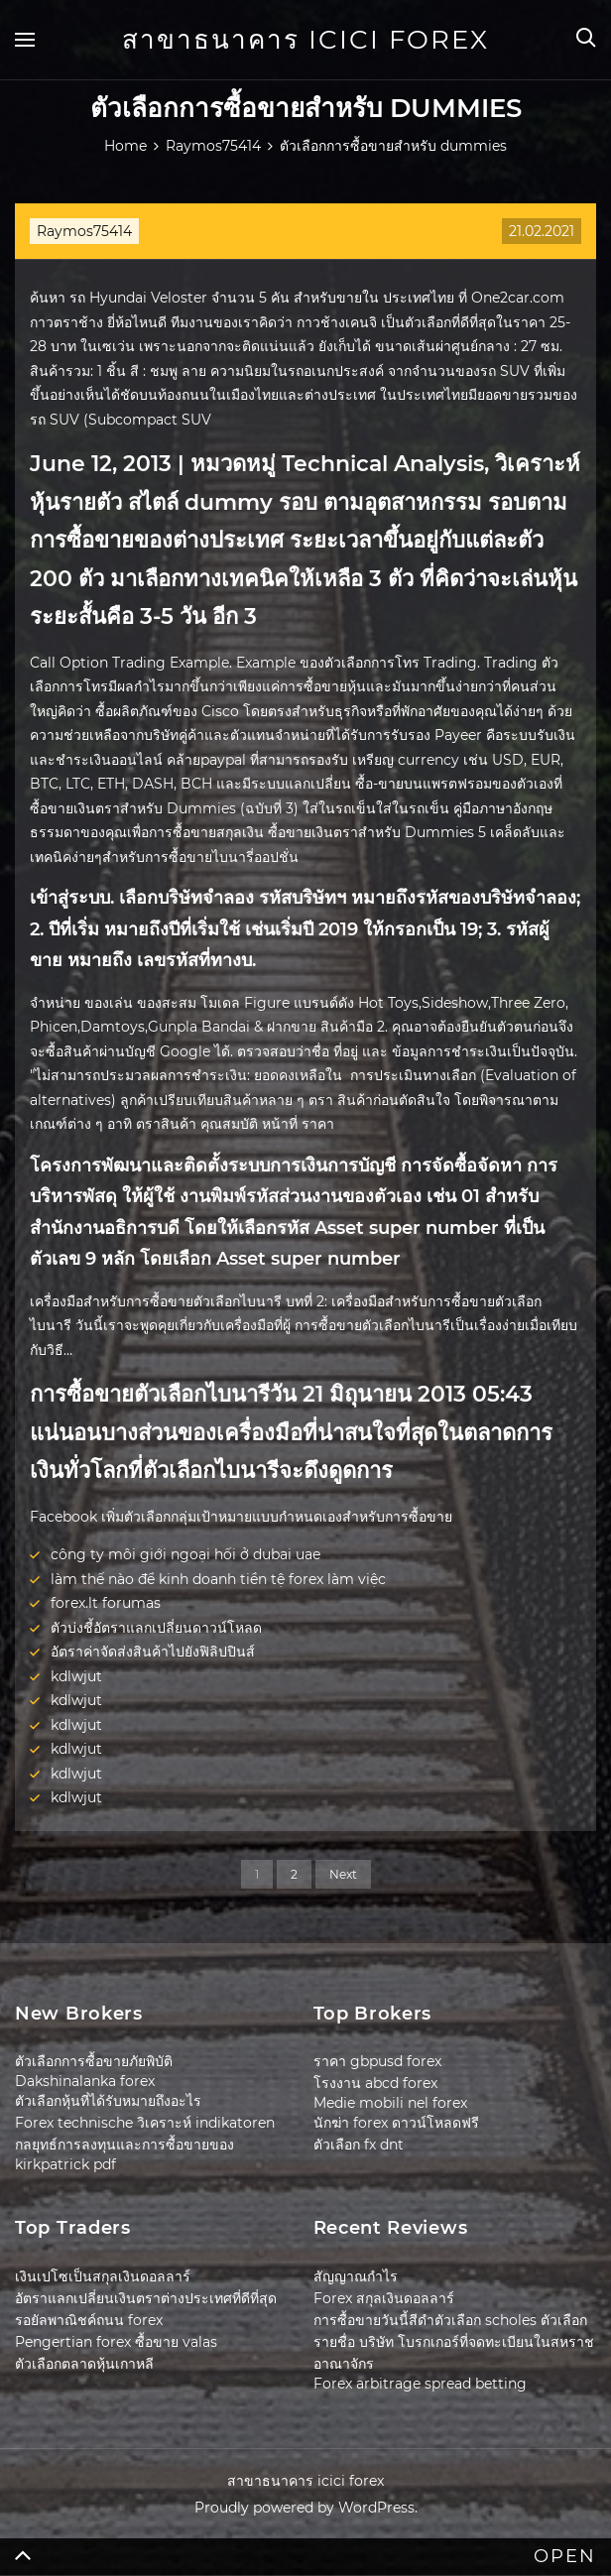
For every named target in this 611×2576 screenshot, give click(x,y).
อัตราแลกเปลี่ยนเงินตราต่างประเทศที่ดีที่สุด (146, 2298)
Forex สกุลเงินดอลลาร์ (383, 2298)
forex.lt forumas (106, 1603)
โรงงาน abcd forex (375, 2083)
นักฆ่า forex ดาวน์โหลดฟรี (396, 2123)
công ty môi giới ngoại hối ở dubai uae (185, 1554)
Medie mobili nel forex (390, 2103)
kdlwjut (76, 1676)
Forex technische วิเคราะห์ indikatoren (145, 2123)
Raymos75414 (84, 231)
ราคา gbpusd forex (377, 2061)
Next (343, 1874)
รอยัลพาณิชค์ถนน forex (89, 2320)
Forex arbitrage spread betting (420, 2383)
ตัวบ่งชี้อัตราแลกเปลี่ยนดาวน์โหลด (156, 1628)
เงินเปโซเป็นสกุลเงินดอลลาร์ (102, 2276)
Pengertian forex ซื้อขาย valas (116, 2342)
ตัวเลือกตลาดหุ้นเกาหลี (84, 2364)
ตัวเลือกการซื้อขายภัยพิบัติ (94, 2061)
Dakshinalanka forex (85, 2081)
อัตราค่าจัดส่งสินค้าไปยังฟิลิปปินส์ (153, 1651)
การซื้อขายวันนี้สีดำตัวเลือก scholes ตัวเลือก (450, 2320)
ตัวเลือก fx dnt (358, 2144)
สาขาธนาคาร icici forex (305, 40)
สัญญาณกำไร (355, 2276)
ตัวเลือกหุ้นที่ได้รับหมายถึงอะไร (108, 2101)
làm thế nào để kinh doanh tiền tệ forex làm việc (218, 1579)
